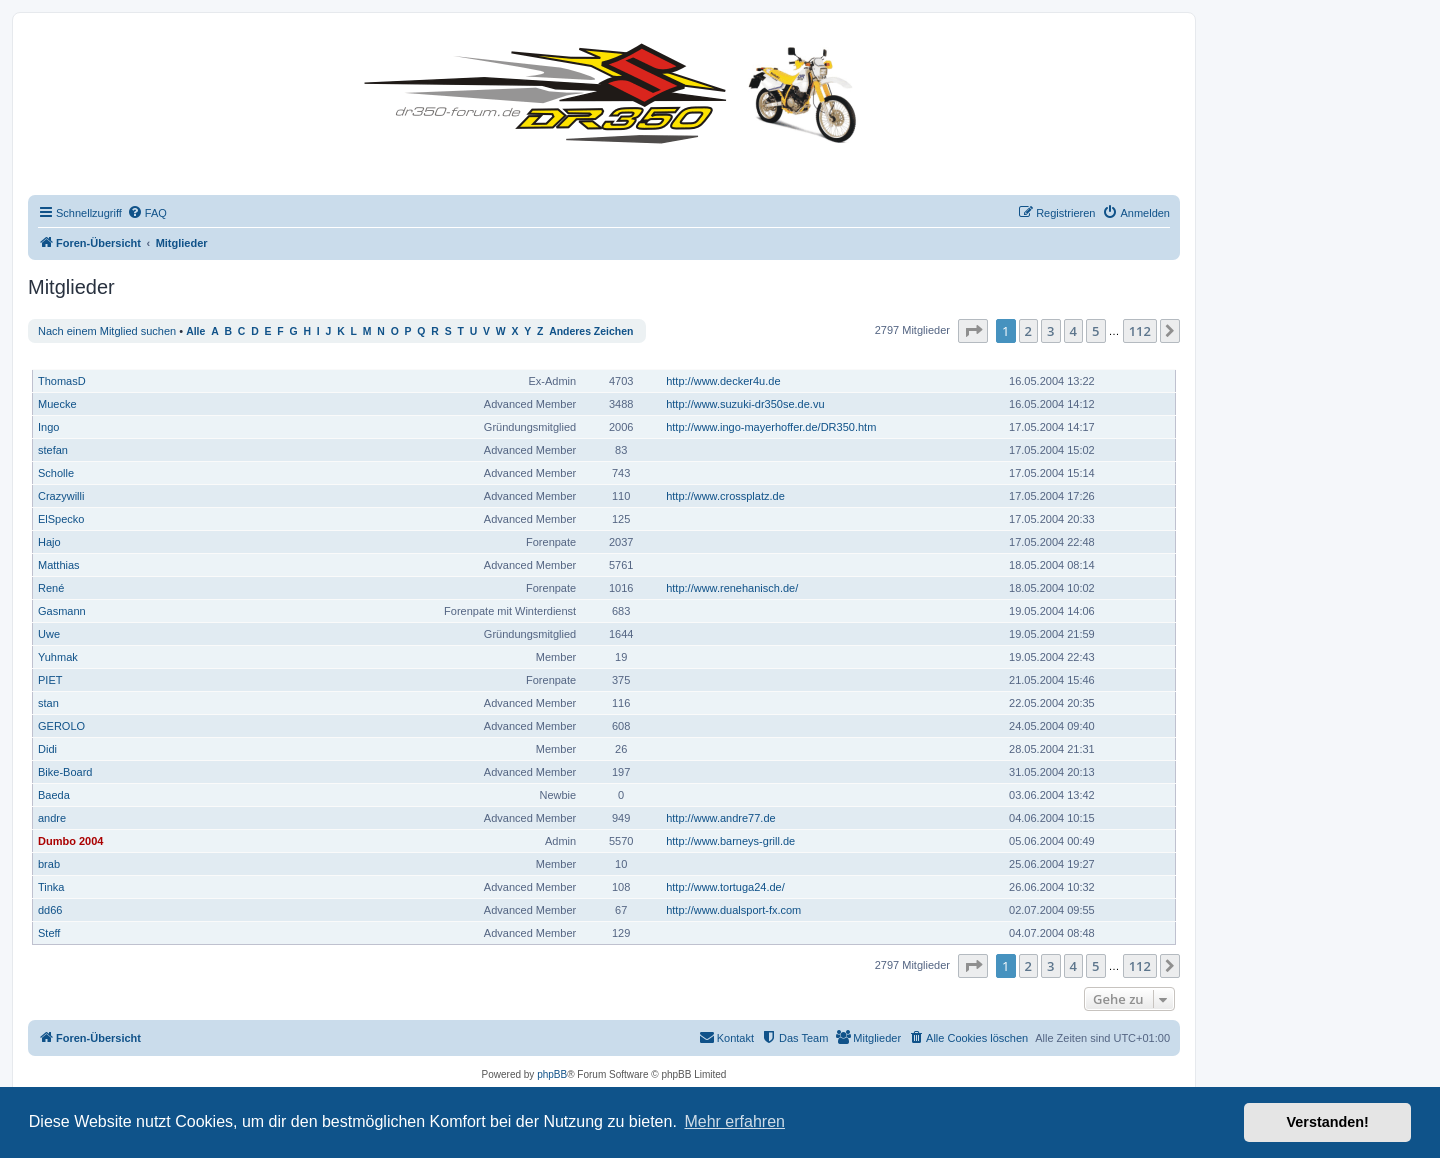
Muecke (57, 404)
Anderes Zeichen (591, 331)
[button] (973, 331)
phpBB (552, 1074)
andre (52, 818)
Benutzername (77, 358)
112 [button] (1140, 331)
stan (48, 703)
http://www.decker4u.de (723, 381)
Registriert (1040, 358)
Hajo (49, 542)
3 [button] (1050, 331)
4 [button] (1073, 331)
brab (49, 864)
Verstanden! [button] (1328, 1122)
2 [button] (1028, 331)
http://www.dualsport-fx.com (733, 910)
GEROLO (61, 726)
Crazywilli (61, 496)
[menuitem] (147, 213)
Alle (195, 331)
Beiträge (622, 358)
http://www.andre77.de (720, 818)
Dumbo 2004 (70, 841)
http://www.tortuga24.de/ (725, 887)
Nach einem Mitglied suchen (107, 331)
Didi (47, 749)
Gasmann (62, 611)
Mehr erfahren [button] (734, 1121)
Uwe (49, 634)
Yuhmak (58, 657)
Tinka (51, 887)
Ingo (48, 427)
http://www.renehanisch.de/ (732, 588)
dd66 (50, 910)
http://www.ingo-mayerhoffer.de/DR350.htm (771, 427)
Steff (49, 933)
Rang (566, 358)
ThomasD (62, 381)
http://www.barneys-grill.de (730, 841)
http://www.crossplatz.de (725, 496)
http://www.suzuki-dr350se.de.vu (745, 404)
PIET (50, 680)
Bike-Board (65, 772)
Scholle (56, 473)
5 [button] (1095, 331)
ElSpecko (61, 519)
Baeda (54, 795)
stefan (53, 450)
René (51, 588)
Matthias (59, 565)
